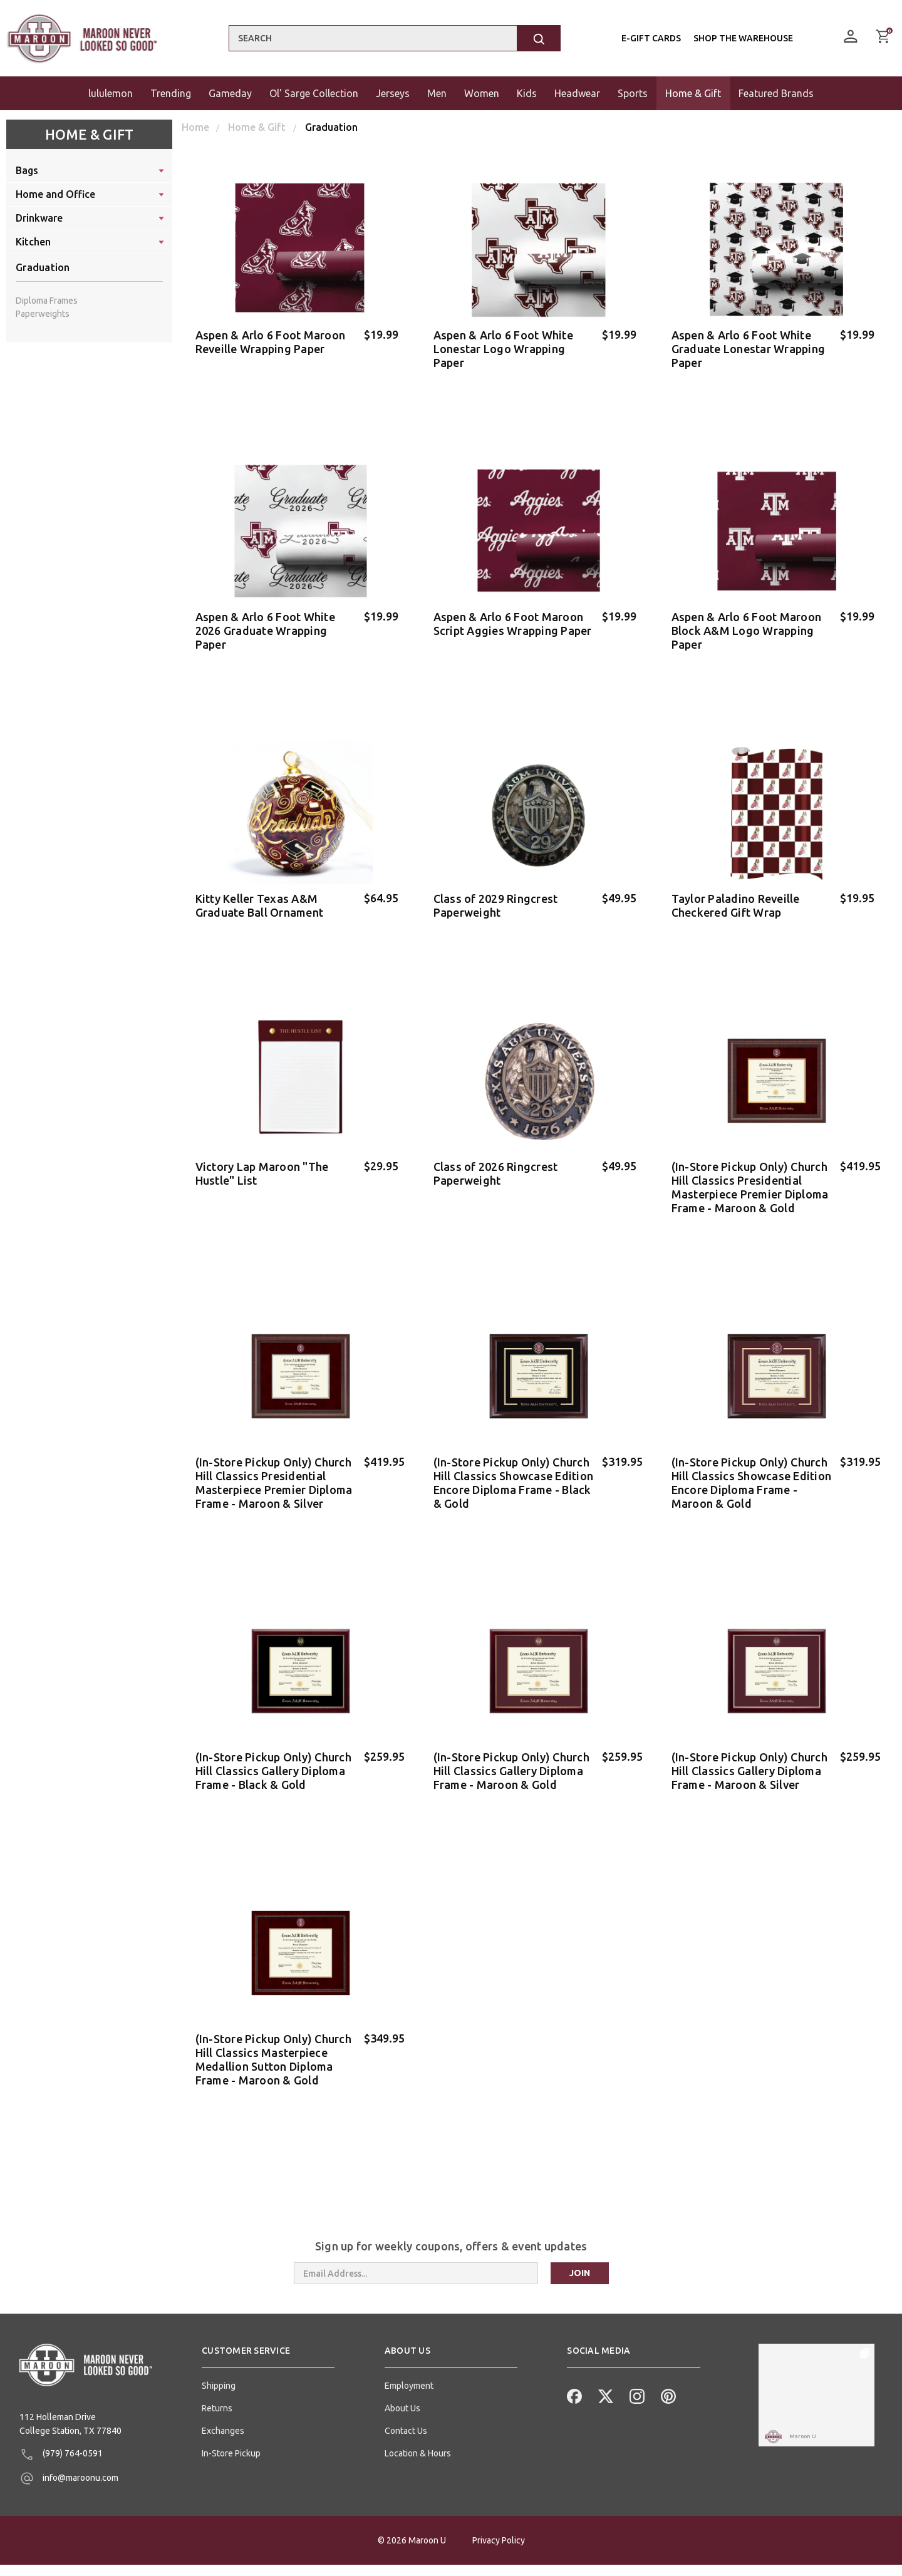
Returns (217, 2378)
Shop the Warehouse (742, 38)
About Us (402, 2378)
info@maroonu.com (68, 2448)
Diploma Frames (47, 301)
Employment (409, 2356)
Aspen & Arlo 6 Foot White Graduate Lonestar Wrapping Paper (748, 349)
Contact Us (406, 2401)
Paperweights (43, 314)
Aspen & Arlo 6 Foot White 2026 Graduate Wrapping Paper (265, 626)
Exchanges (223, 2401)
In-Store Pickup (231, 2423)
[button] (268, 2325)
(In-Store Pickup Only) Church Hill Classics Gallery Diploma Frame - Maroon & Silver (749, 1749)
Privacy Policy (498, 2552)
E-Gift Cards (650, 38)
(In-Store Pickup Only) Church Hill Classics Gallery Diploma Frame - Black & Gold (273, 1749)
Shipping (219, 2356)
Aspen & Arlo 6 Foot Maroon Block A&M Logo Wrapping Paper (746, 626)
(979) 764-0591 (61, 2423)
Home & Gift (89, 134)
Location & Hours (418, 2423)
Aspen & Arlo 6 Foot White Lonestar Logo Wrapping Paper (503, 349)
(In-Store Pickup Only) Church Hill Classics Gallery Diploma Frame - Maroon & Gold (511, 1749)
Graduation (43, 267)
